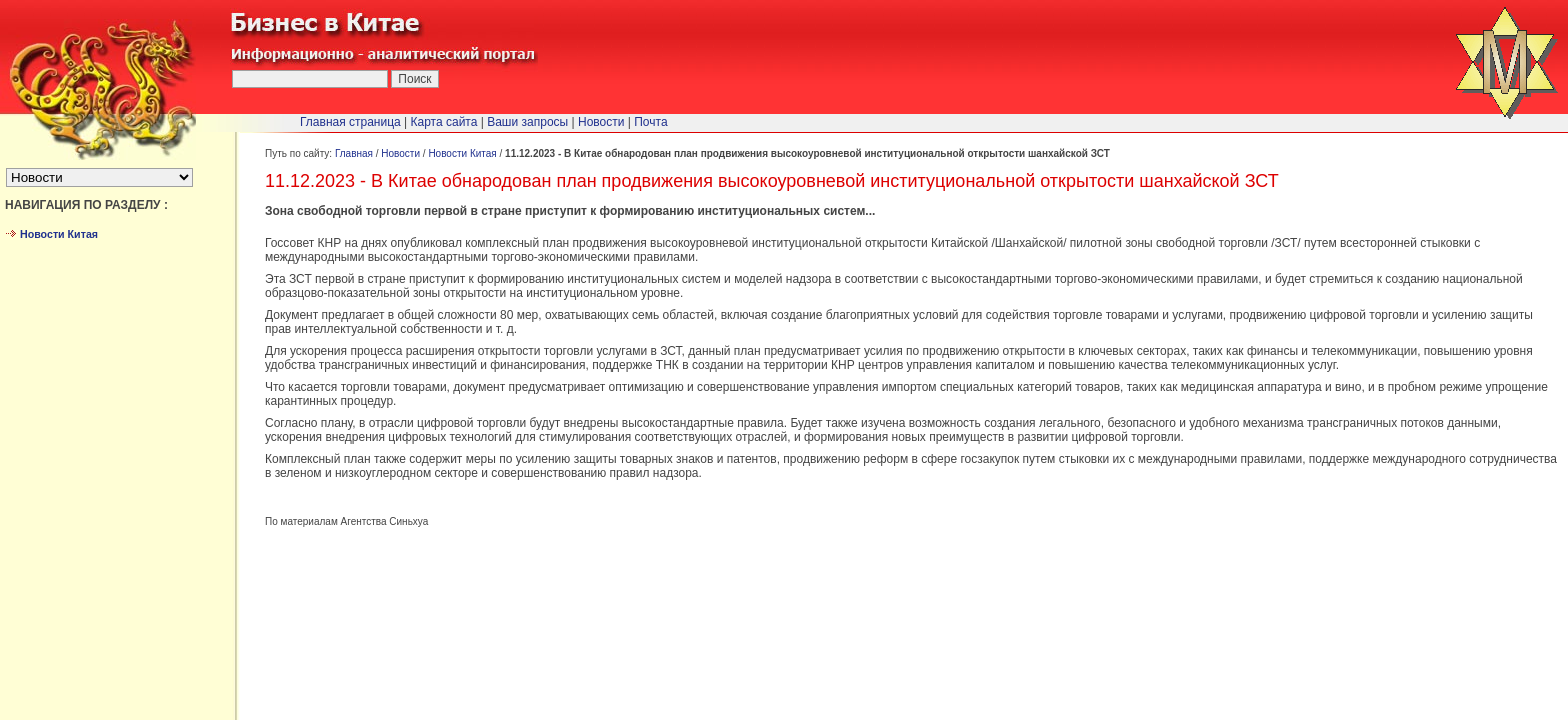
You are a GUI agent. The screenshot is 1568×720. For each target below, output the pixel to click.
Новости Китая (462, 153)
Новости (400, 153)
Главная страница (350, 122)
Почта (650, 122)
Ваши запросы (527, 122)
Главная (354, 153)
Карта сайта (444, 122)
